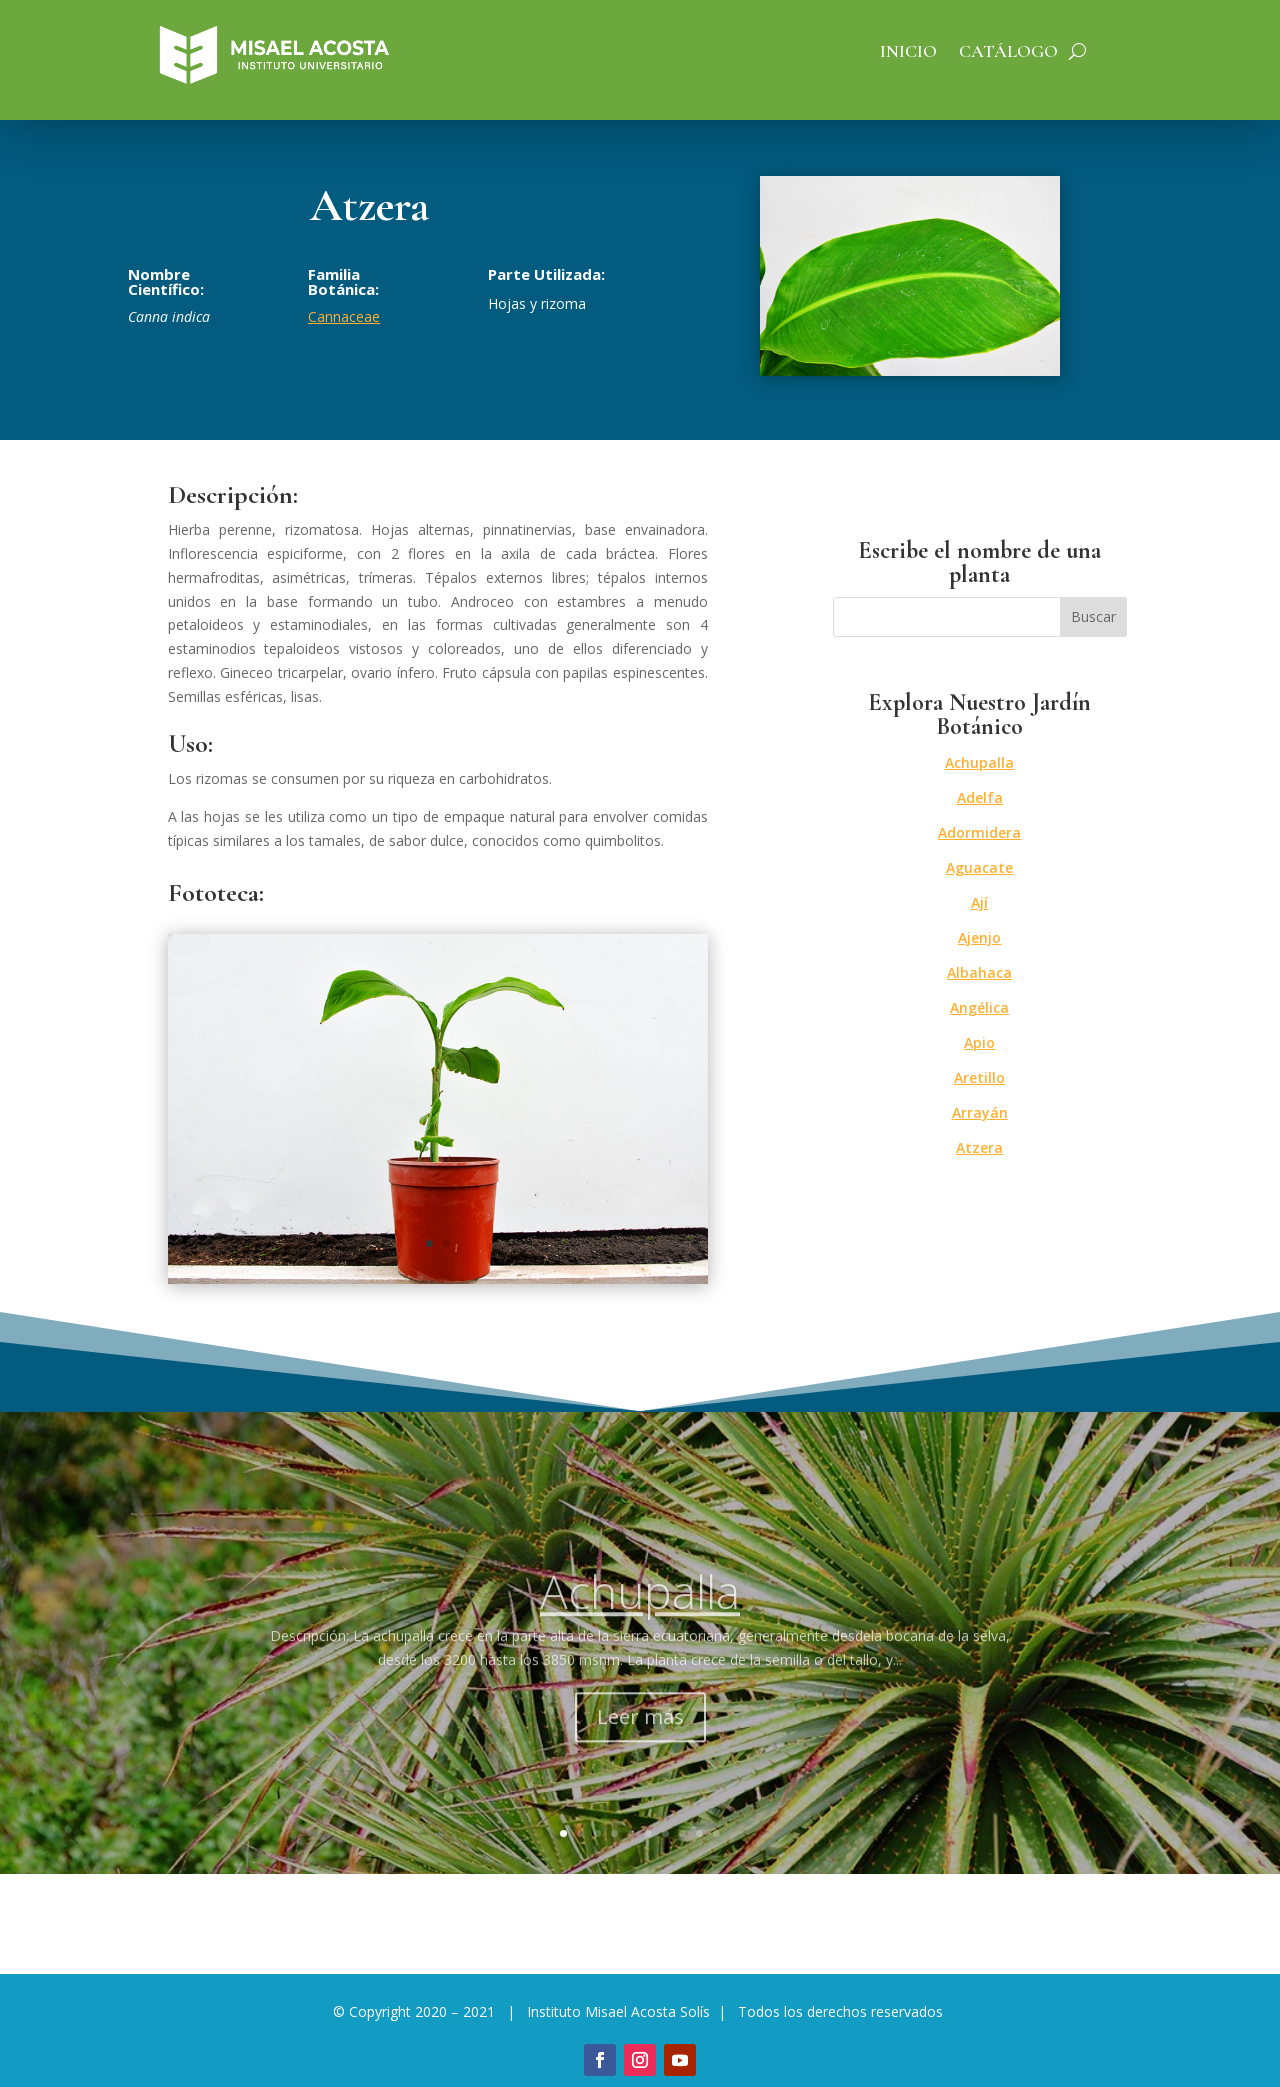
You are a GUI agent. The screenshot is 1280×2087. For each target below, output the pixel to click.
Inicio (908, 53)
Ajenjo (979, 937)
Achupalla (979, 762)
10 (716, 1833)
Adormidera (979, 832)
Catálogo (1008, 53)
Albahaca (979, 972)
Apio (979, 1042)
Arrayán (980, 1112)
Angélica (979, 1007)
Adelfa (980, 797)
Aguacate (979, 867)
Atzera (979, 1147)
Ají (979, 902)
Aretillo (979, 1077)
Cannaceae (344, 316)
